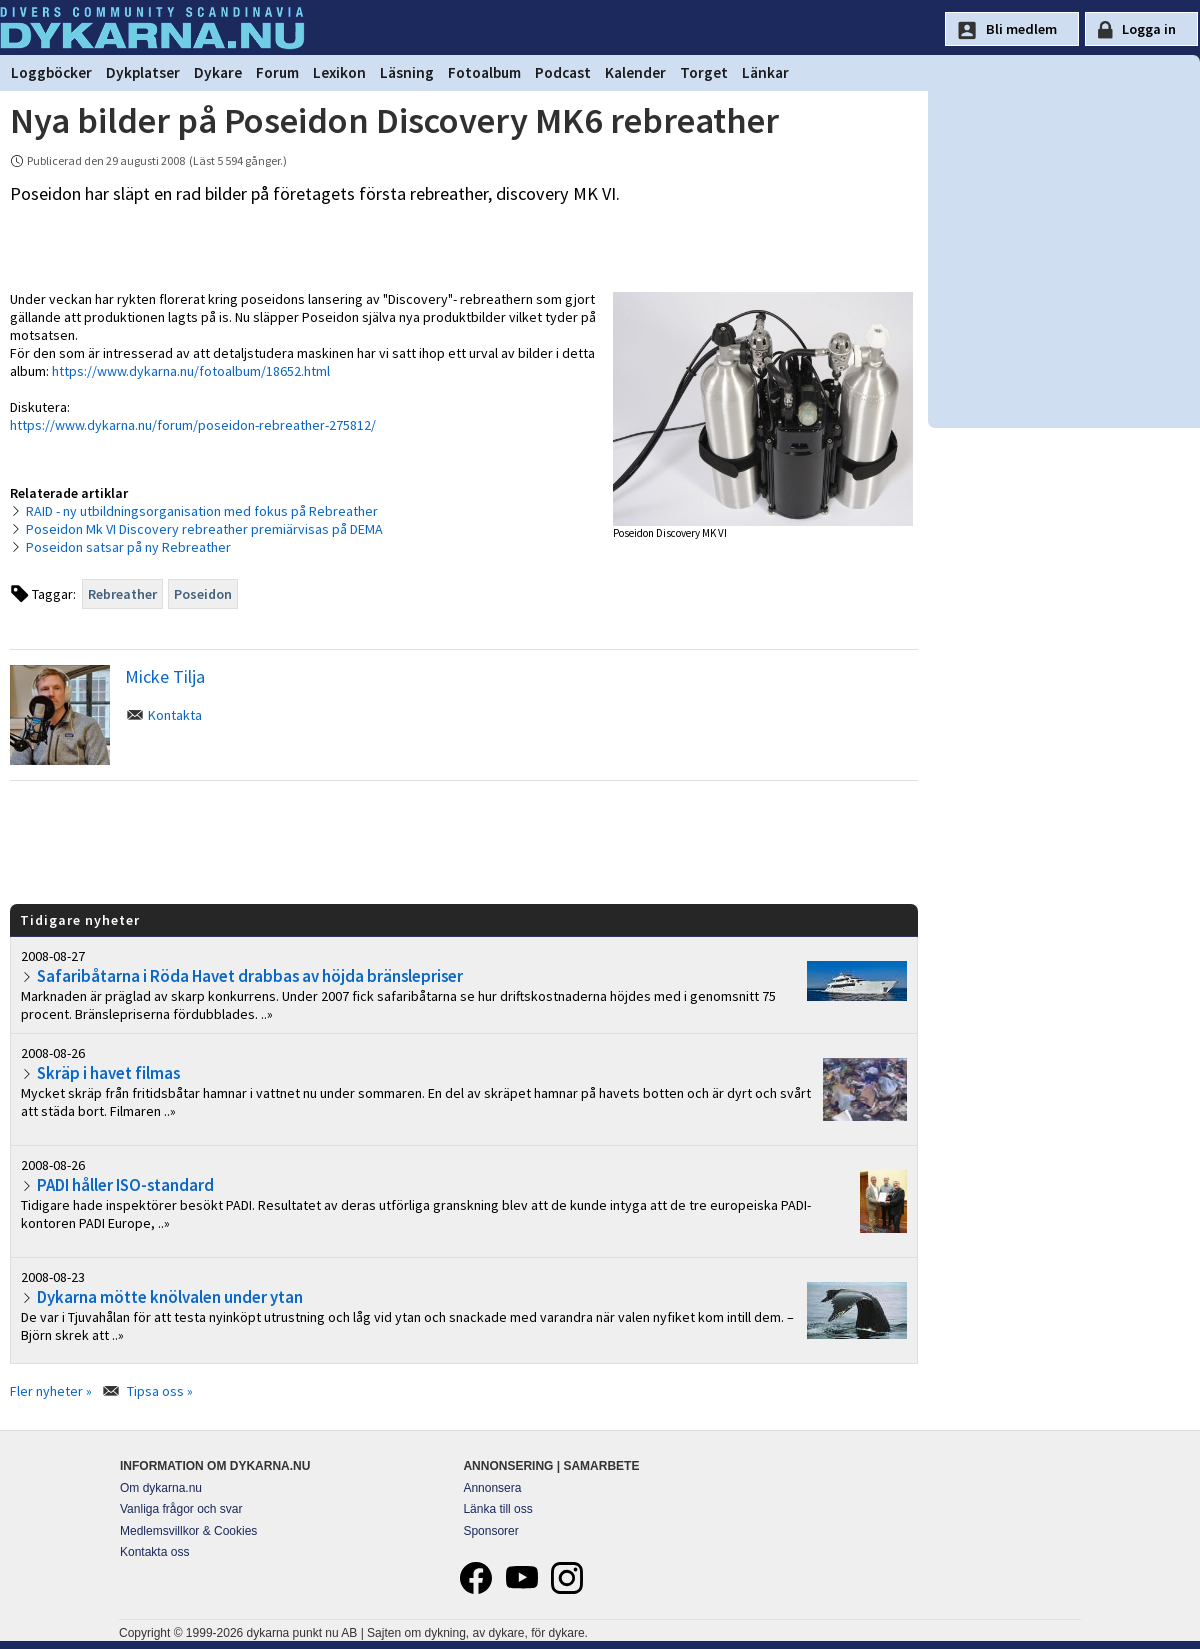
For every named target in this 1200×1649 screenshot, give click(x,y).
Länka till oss (497, 1509)
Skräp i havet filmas (108, 1073)
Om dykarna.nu (161, 1488)
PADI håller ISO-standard (125, 1185)
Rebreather (122, 594)
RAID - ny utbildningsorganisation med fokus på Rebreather (202, 511)
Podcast (563, 72)
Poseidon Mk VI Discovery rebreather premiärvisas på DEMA (204, 529)
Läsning (407, 72)
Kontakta (175, 715)
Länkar (765, 72)
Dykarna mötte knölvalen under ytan (170, 1297)
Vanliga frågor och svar (181, 1509)
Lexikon (339, 72)
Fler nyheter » (51, 1391)
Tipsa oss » (160, 1391)
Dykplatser (143, 72)
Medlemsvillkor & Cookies (188, 1531)
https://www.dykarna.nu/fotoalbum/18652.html (191, 371)
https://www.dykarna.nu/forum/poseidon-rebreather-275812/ (193, 425)
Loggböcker (51, 72)
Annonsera (492, 1488)
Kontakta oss (154, 1552)
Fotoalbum (484, 72)
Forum (277, 72)
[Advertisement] (464, 841)
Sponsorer (490, 1531)
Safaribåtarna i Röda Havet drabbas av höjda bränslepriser (250, 976)
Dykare (218, 72)
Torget (704, 72)
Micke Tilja (165, 676)
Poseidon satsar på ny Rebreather (128, 547)
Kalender (635, 72)
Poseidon (203, 594)
